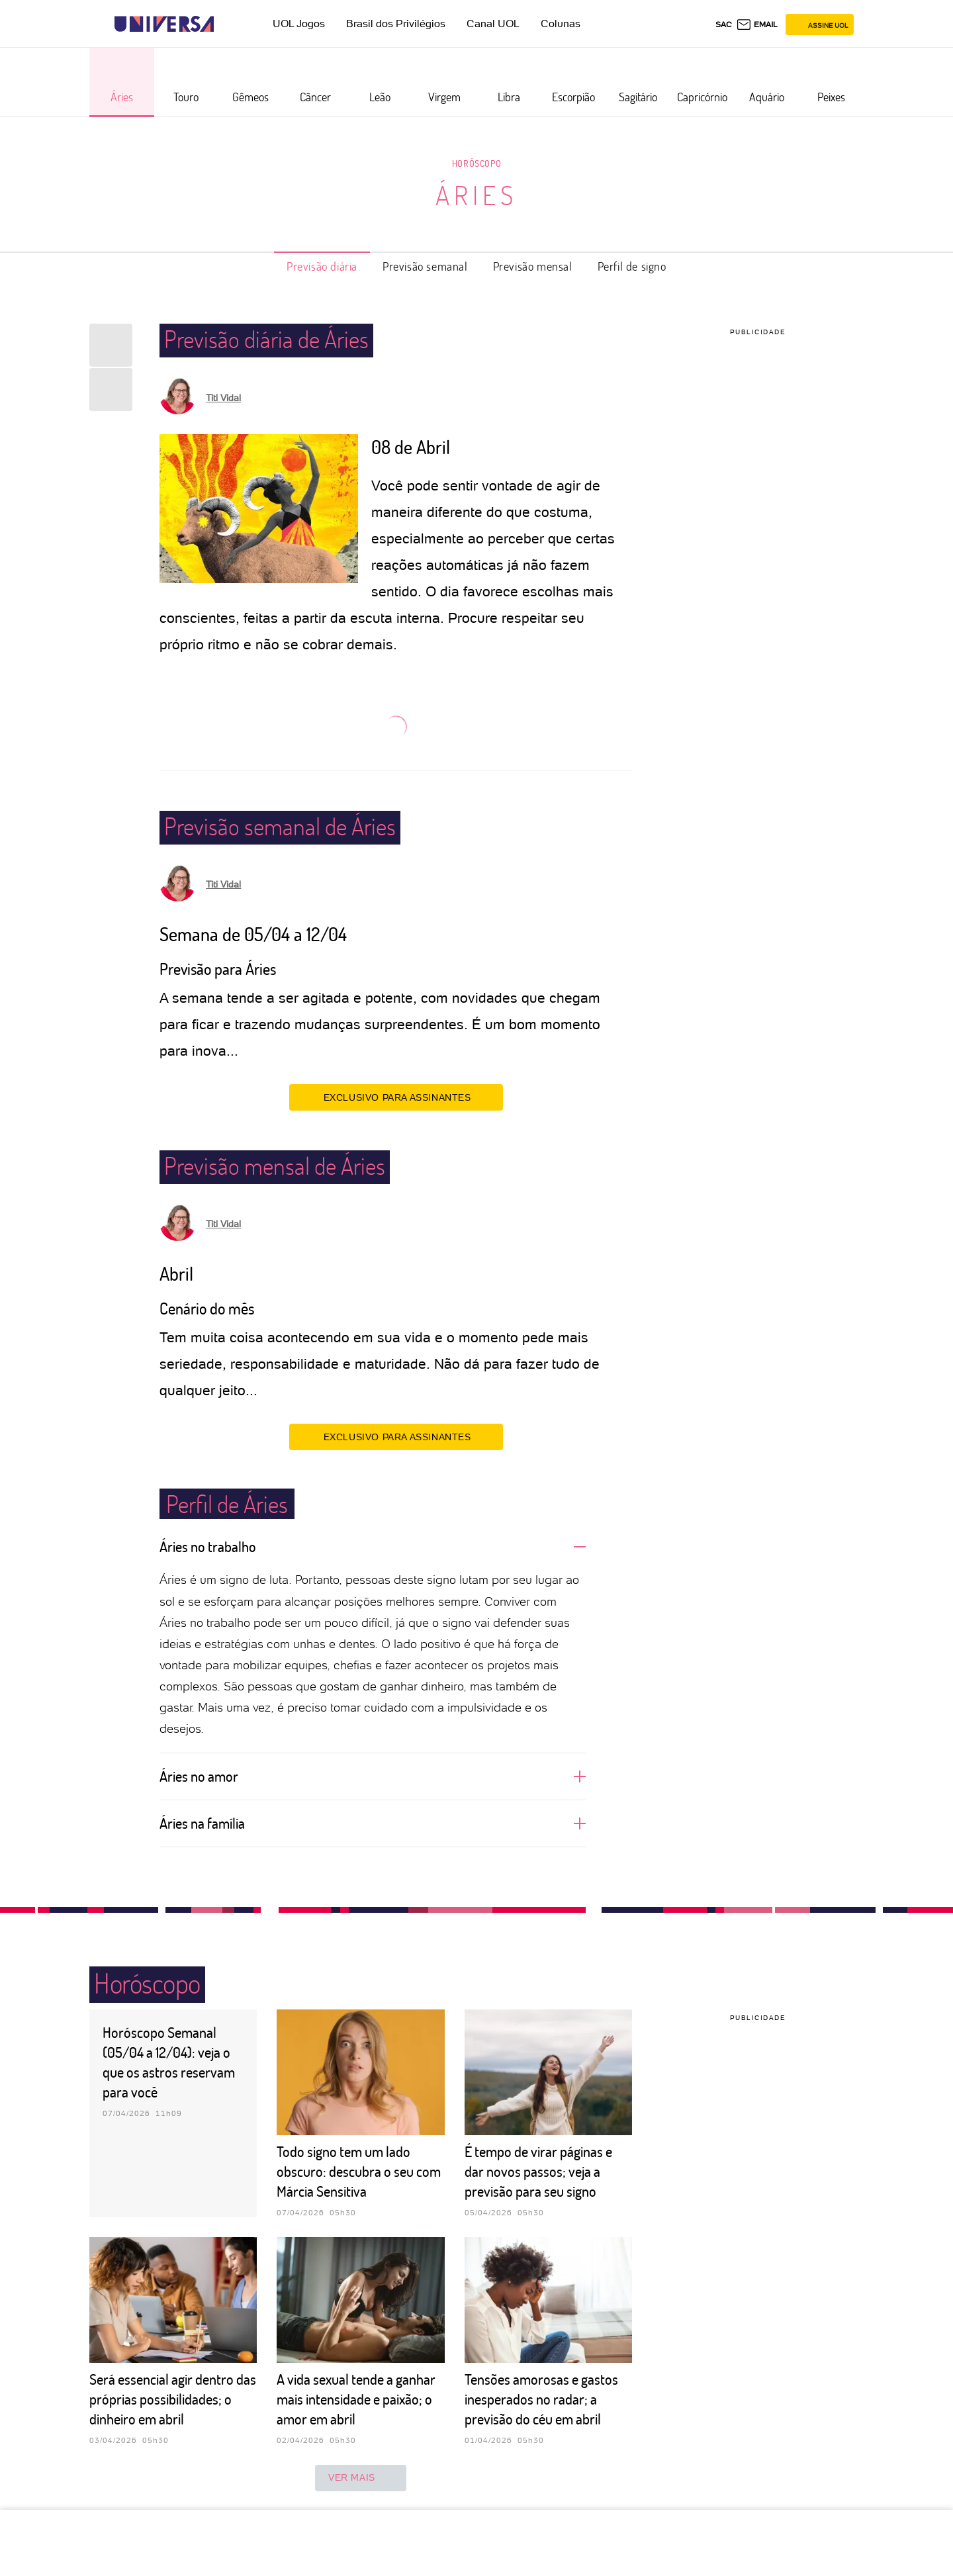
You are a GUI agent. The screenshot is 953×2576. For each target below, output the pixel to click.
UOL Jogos (299, 23)
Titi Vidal (223, 397)
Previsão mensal (532, 266)
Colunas (560, 23)
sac (723, 24)
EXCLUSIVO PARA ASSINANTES (396, 1096)
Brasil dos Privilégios (395, 23)
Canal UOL (493, 23)
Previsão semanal (425, 266)
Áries (476, 194)
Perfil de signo (632, 266)
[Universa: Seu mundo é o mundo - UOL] (164, 24)
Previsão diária (322, 266)
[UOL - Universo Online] (225, 24)
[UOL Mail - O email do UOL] (757, 24)
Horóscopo (476, 163)
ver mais (360, 2478)
